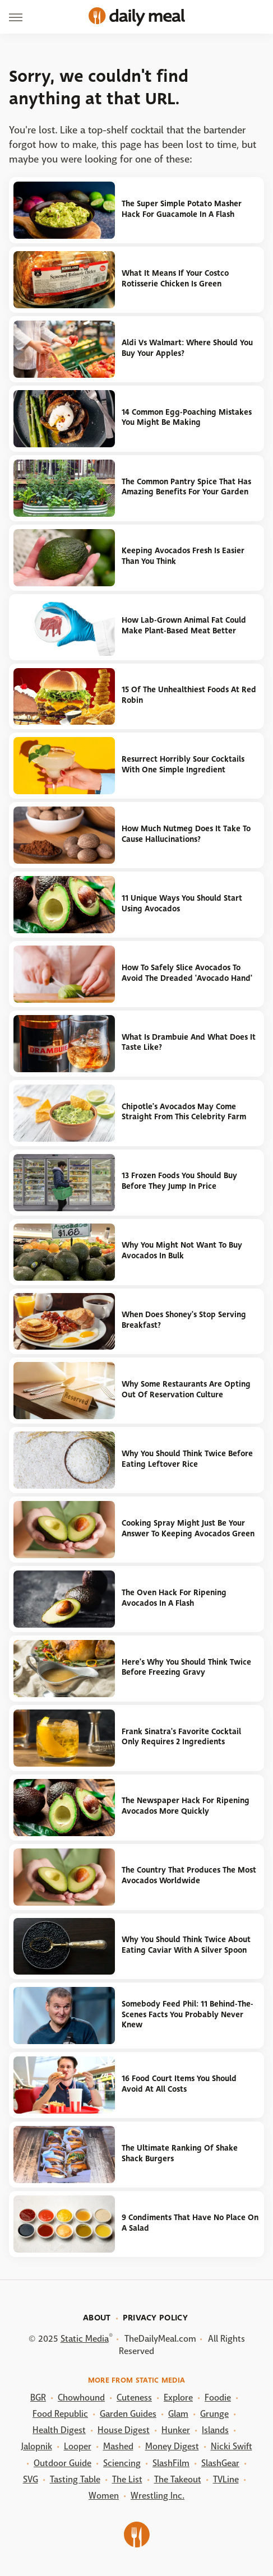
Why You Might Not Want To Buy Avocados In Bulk (182, 1250)
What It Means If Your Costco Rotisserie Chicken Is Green (175, 278)
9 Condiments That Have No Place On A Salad (190, 2223)
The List (127, 2479)
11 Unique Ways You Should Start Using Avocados (182, 903)
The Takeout (177, 2479)
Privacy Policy (155, 2317)
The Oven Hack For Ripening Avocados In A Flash (174, 1598)
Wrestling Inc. (157, 2495)
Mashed (118, 2446)
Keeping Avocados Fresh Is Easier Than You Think (183, 556)
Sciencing (122, 2463)
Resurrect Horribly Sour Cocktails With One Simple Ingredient (183, 764)
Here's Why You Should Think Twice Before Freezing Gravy (186, 1667)
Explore (178, 2397)
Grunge (214, 2414)
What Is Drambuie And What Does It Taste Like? (189, 1042)
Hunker (175, 2430)
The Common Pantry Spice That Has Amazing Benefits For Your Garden (186, 487)
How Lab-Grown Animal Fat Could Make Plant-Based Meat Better (184, 625)
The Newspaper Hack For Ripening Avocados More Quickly (185, 1806)
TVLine (226, 2479)
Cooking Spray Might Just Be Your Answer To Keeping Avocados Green (188, 1528)
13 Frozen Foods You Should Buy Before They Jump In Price (179, 1181)
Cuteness (134, 2397)
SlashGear (220, 2463)
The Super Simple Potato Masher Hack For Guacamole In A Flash (182, 209)
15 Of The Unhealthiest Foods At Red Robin (189, 695)
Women (104, 2495)
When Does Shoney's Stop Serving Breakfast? (184, 1320)
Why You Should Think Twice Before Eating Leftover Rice (187, 1459)
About (97, 2317)
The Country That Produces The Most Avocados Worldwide (189, 1875)
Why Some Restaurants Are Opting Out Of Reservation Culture (186, 1389)
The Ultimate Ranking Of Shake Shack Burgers (180, 2153)
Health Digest (59, 2430)
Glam (178, 2414)
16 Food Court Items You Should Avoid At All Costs (179, 2084)
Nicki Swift (231, 2446)
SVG (30, 2479)
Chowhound (81, 2397)
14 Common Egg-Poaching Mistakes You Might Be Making (187, 417)
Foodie (218, 2397)
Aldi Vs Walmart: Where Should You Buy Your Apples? (187, 348)
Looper (77, 2446)
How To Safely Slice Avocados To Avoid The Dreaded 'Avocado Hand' (187, 973)
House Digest (124, 2430)
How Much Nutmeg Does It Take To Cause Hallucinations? (186, 834)
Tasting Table (75, 2479)
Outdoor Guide (62, 2463)
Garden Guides (128, 2414)
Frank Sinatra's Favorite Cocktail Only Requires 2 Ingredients (181, 1737)
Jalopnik (36, 2446)
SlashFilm (170, 2463)
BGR (38, 2397)
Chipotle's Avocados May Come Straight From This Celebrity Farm (184, 1112)
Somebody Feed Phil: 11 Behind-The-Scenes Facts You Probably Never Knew (187, 2014)
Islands (215, 2430)
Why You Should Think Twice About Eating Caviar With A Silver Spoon (186, 1945)
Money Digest (172, 2446)
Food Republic (60, 2414)
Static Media (85, 2339)
